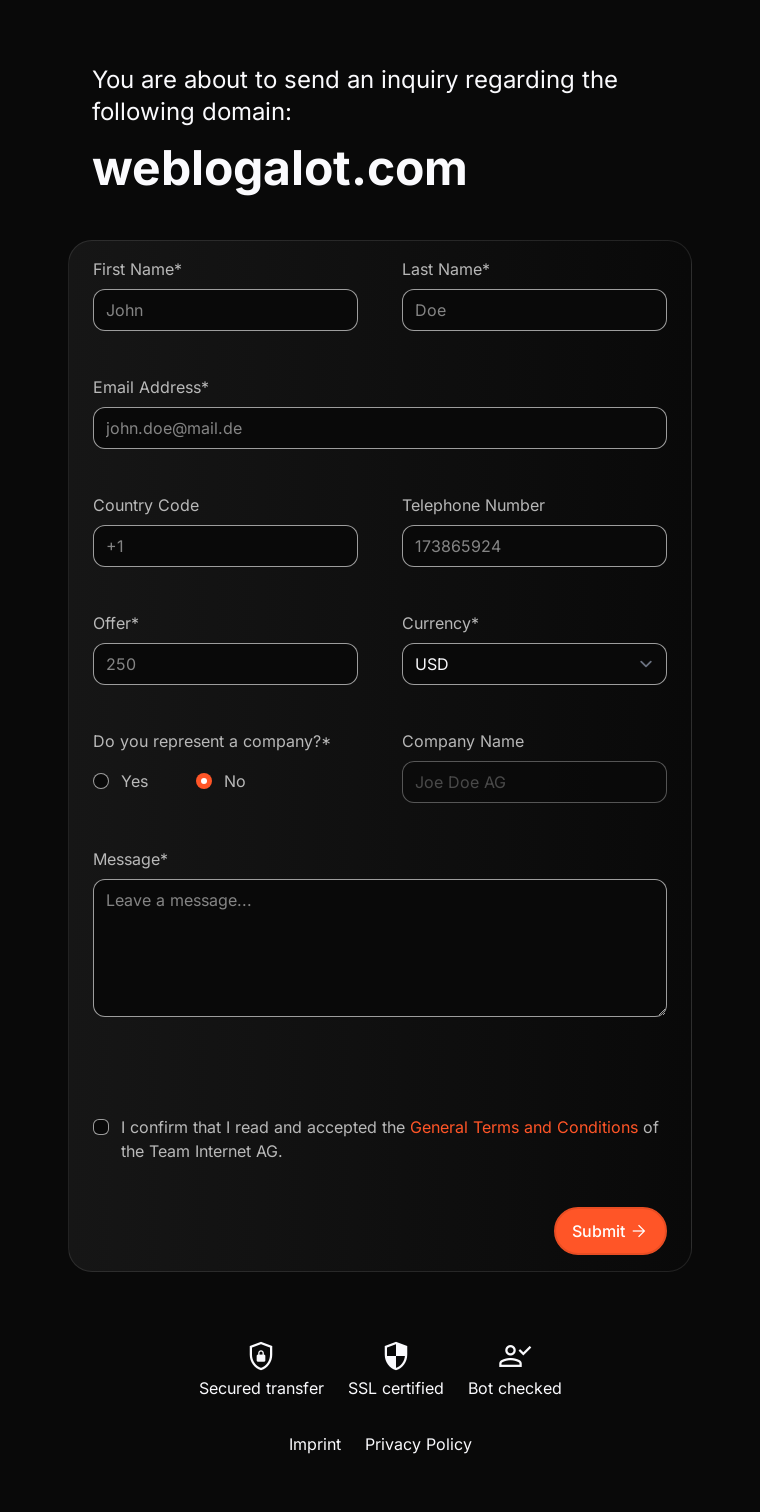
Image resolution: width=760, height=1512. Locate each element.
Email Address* (151, 387)
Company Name (463, 741)
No (235, 781)
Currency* (440, 623)
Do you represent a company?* (225, 762)
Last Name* (446, 269)
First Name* (137, 269)
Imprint (315, 1444)
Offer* (116, 623)
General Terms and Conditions (524, 1127)
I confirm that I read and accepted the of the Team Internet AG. (390, 1139)
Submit (610, 1231)
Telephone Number (473, 505)
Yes (134, 781)
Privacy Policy (418, 1444)
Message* (130, 859)
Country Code (146, 505)
